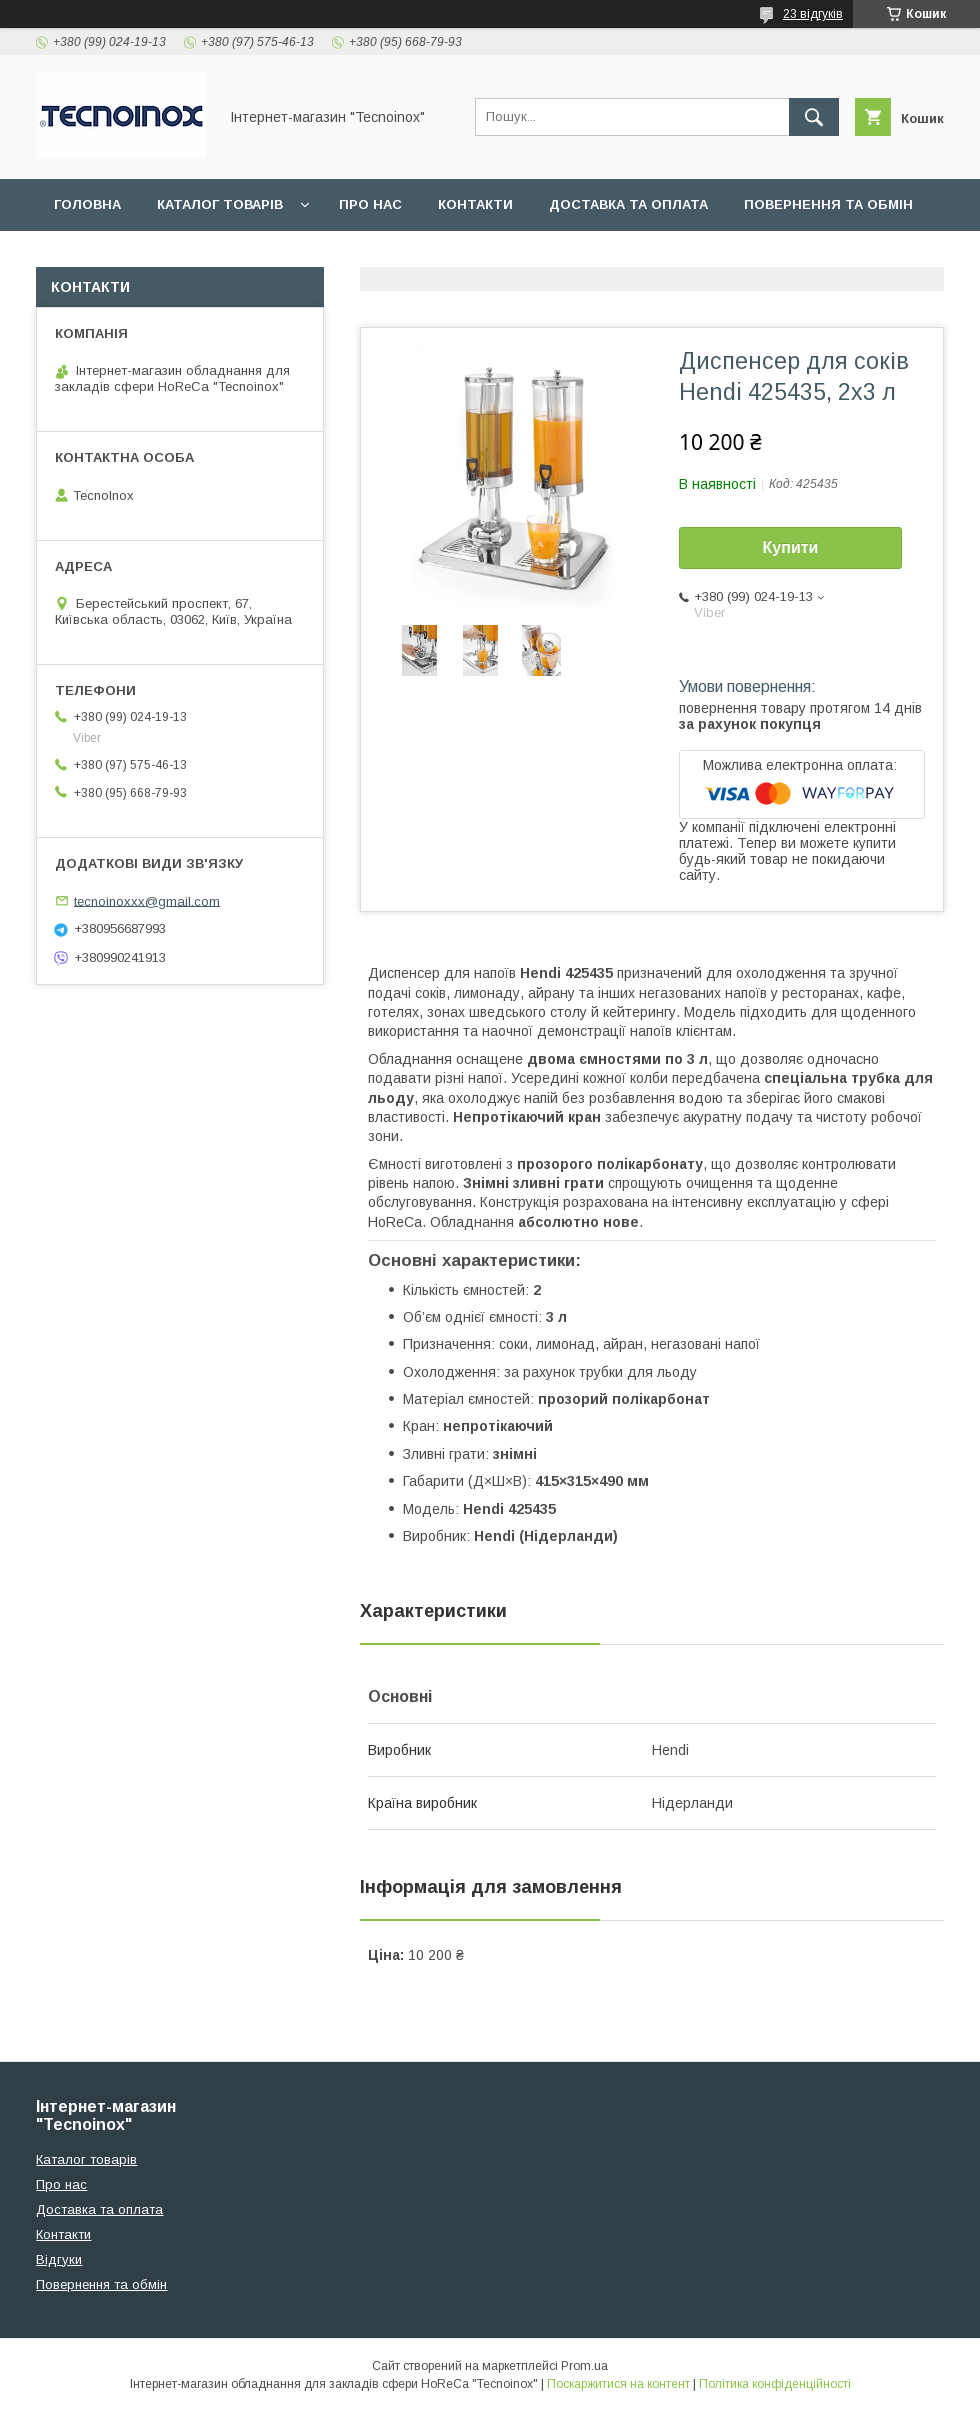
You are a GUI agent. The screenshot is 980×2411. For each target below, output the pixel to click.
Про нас (370, 204)
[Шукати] (814, 117)
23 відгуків (813, 14)
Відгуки (82, 256)
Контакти (475, 204)
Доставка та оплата (628, 204)
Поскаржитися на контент (618, 2384)
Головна (87, 204)
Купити (791, 547)
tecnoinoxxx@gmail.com (147, 900)
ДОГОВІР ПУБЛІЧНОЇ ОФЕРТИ (251, 256)
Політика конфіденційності (775, 2384)
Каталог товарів (220, 204)
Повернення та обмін (828, 204)
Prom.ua (584, 2366)
